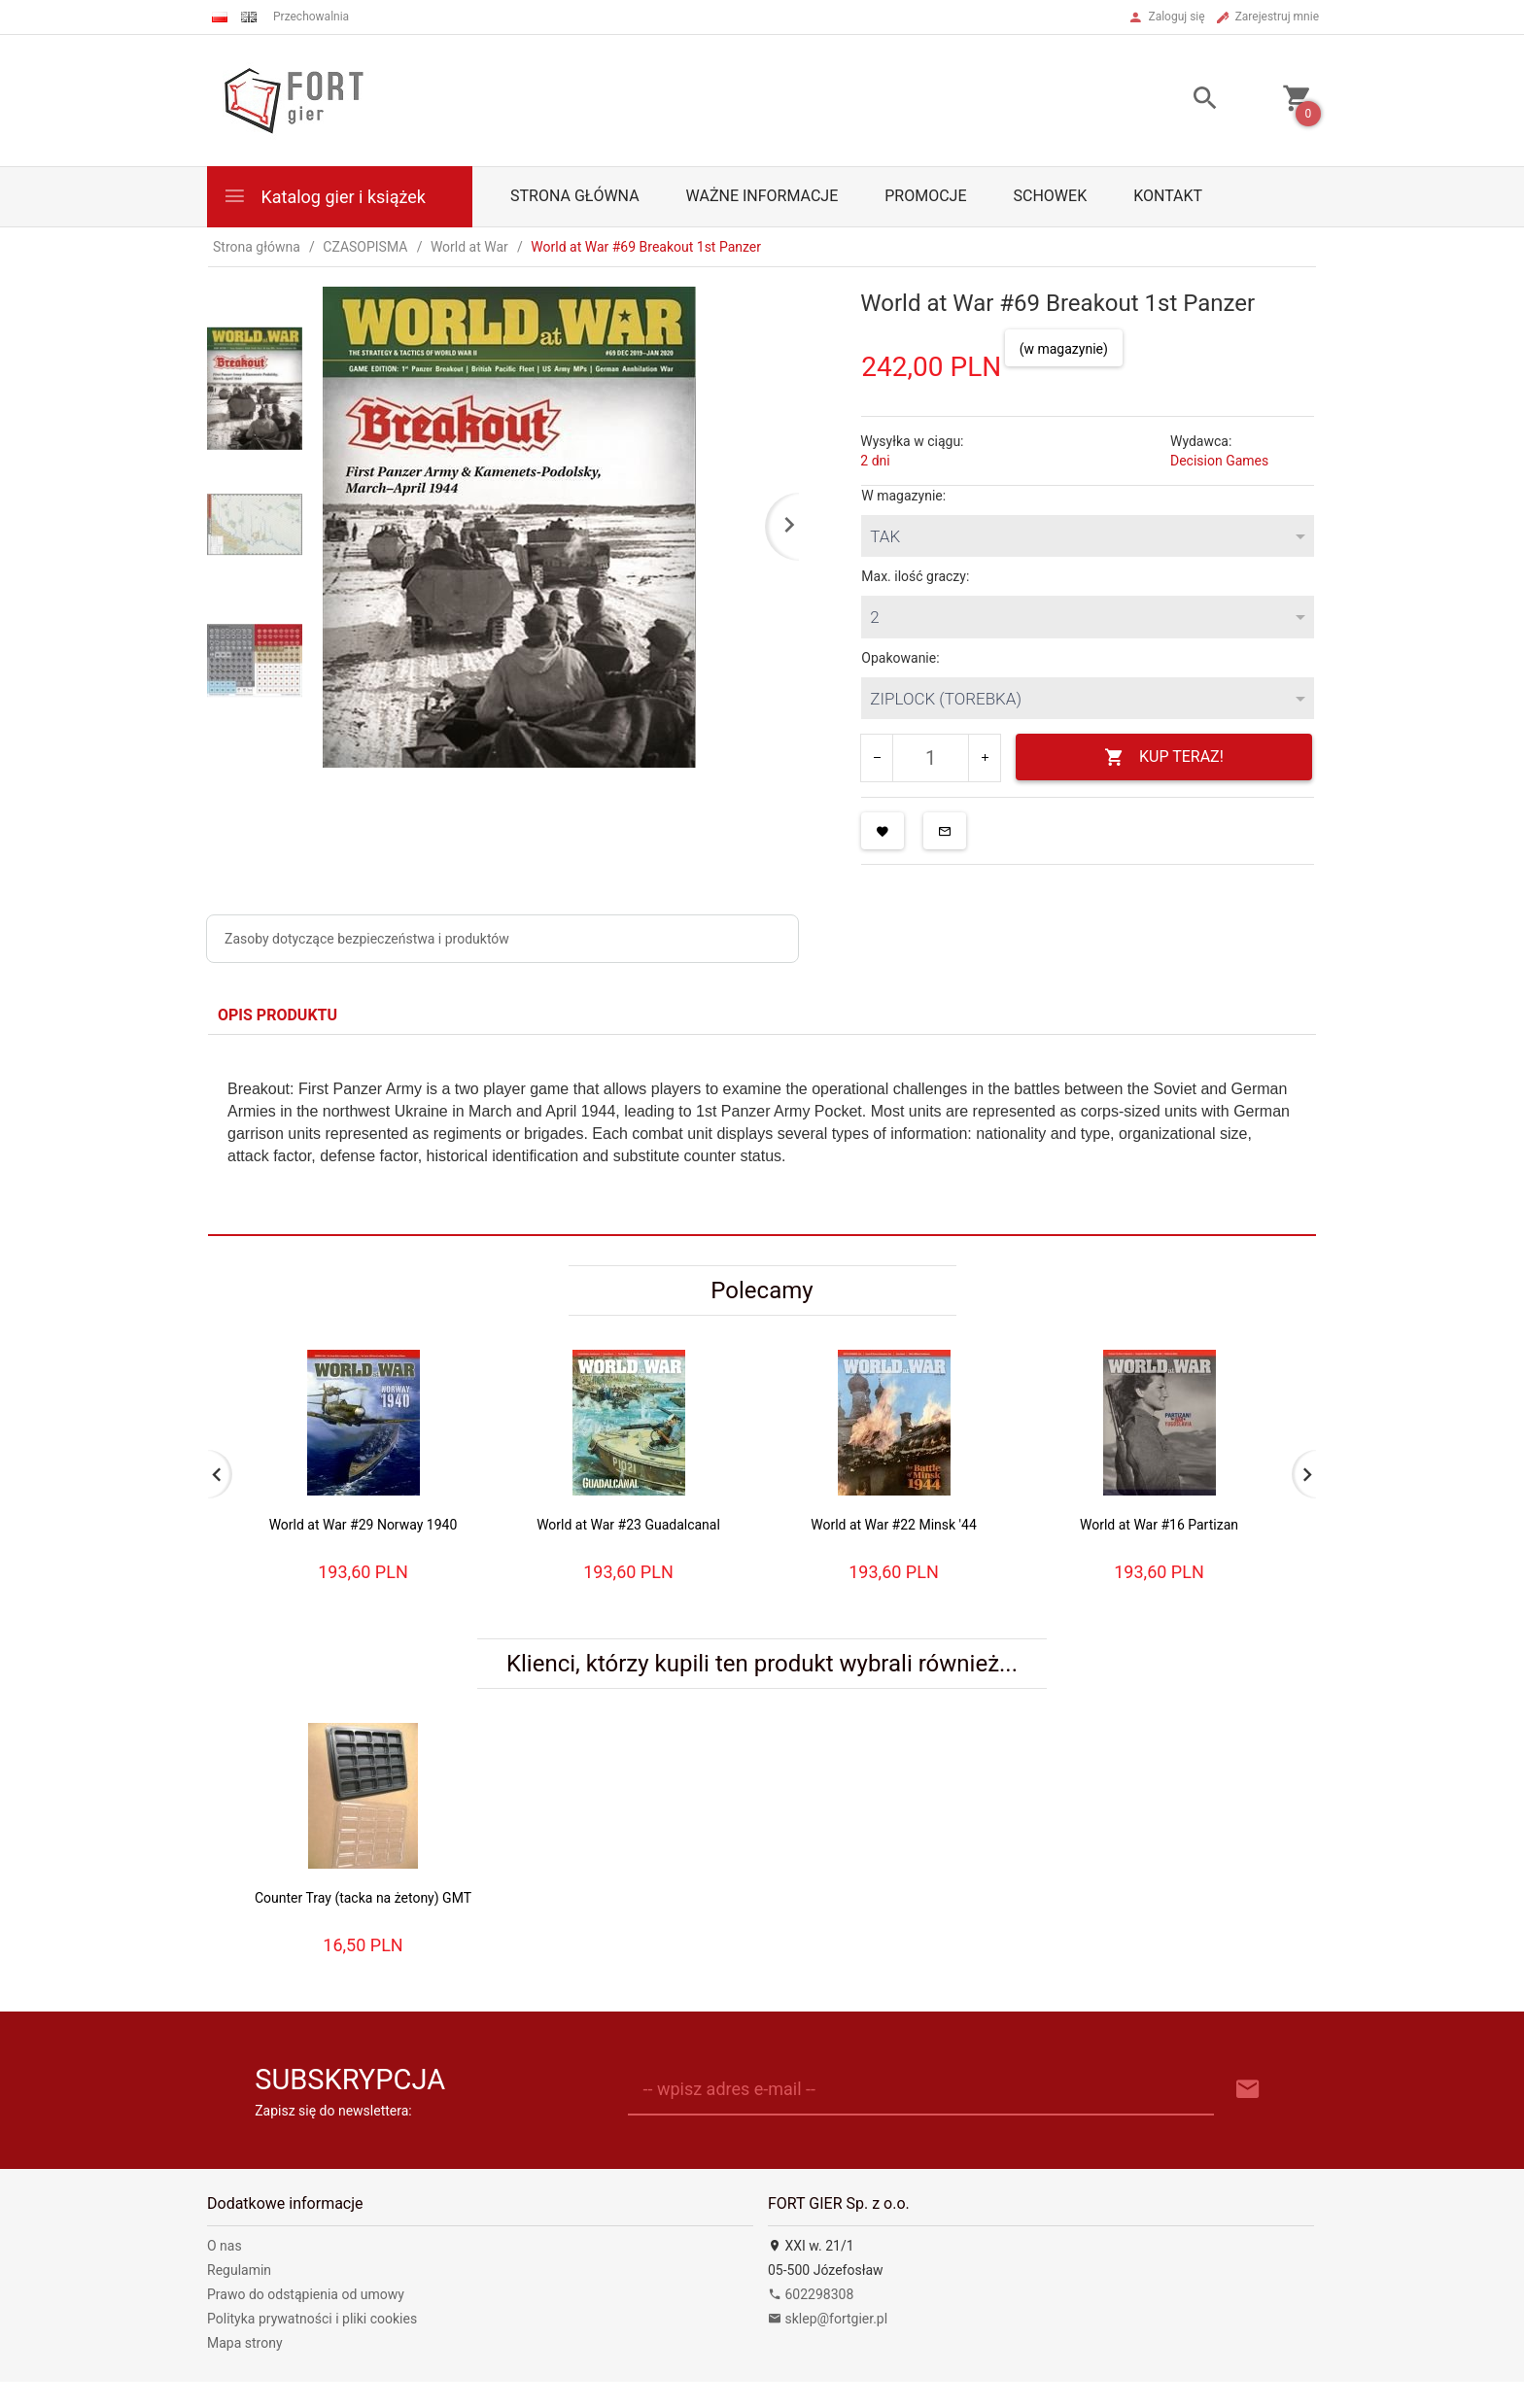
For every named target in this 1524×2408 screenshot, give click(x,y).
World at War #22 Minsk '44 (894, 1524)
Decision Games (1219, 460)
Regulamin (239, 2270)
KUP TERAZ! (1164, 757)
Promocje (925, 196)
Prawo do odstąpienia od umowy (305, 2294)
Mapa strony (245, 2343)
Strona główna (575, 196)
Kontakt (1167, 196)
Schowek (1051, 196)
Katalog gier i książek (324, 196)
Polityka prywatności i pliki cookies (312, 2318)
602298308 (810, 2294)
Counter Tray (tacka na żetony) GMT (363, 1898)
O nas (224, 2245)
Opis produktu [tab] (277, 1015)
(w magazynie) (1064, 349)
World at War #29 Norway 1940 (363, 1524)
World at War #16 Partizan (1159, 1524)
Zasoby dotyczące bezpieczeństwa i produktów (367, 938)
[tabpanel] (762, 1134)
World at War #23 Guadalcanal (628, 1524)
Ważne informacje (762, 196)
